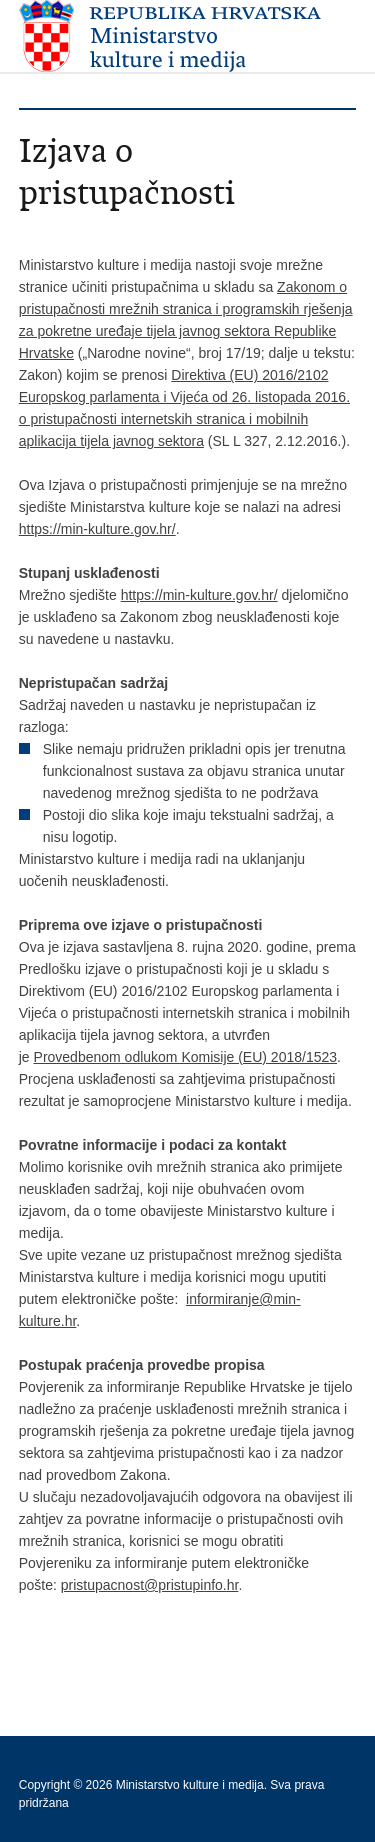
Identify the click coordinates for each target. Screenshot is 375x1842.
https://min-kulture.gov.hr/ (97, 529)
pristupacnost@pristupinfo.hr (150, 1585)
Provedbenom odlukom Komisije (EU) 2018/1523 (186, 1057)
